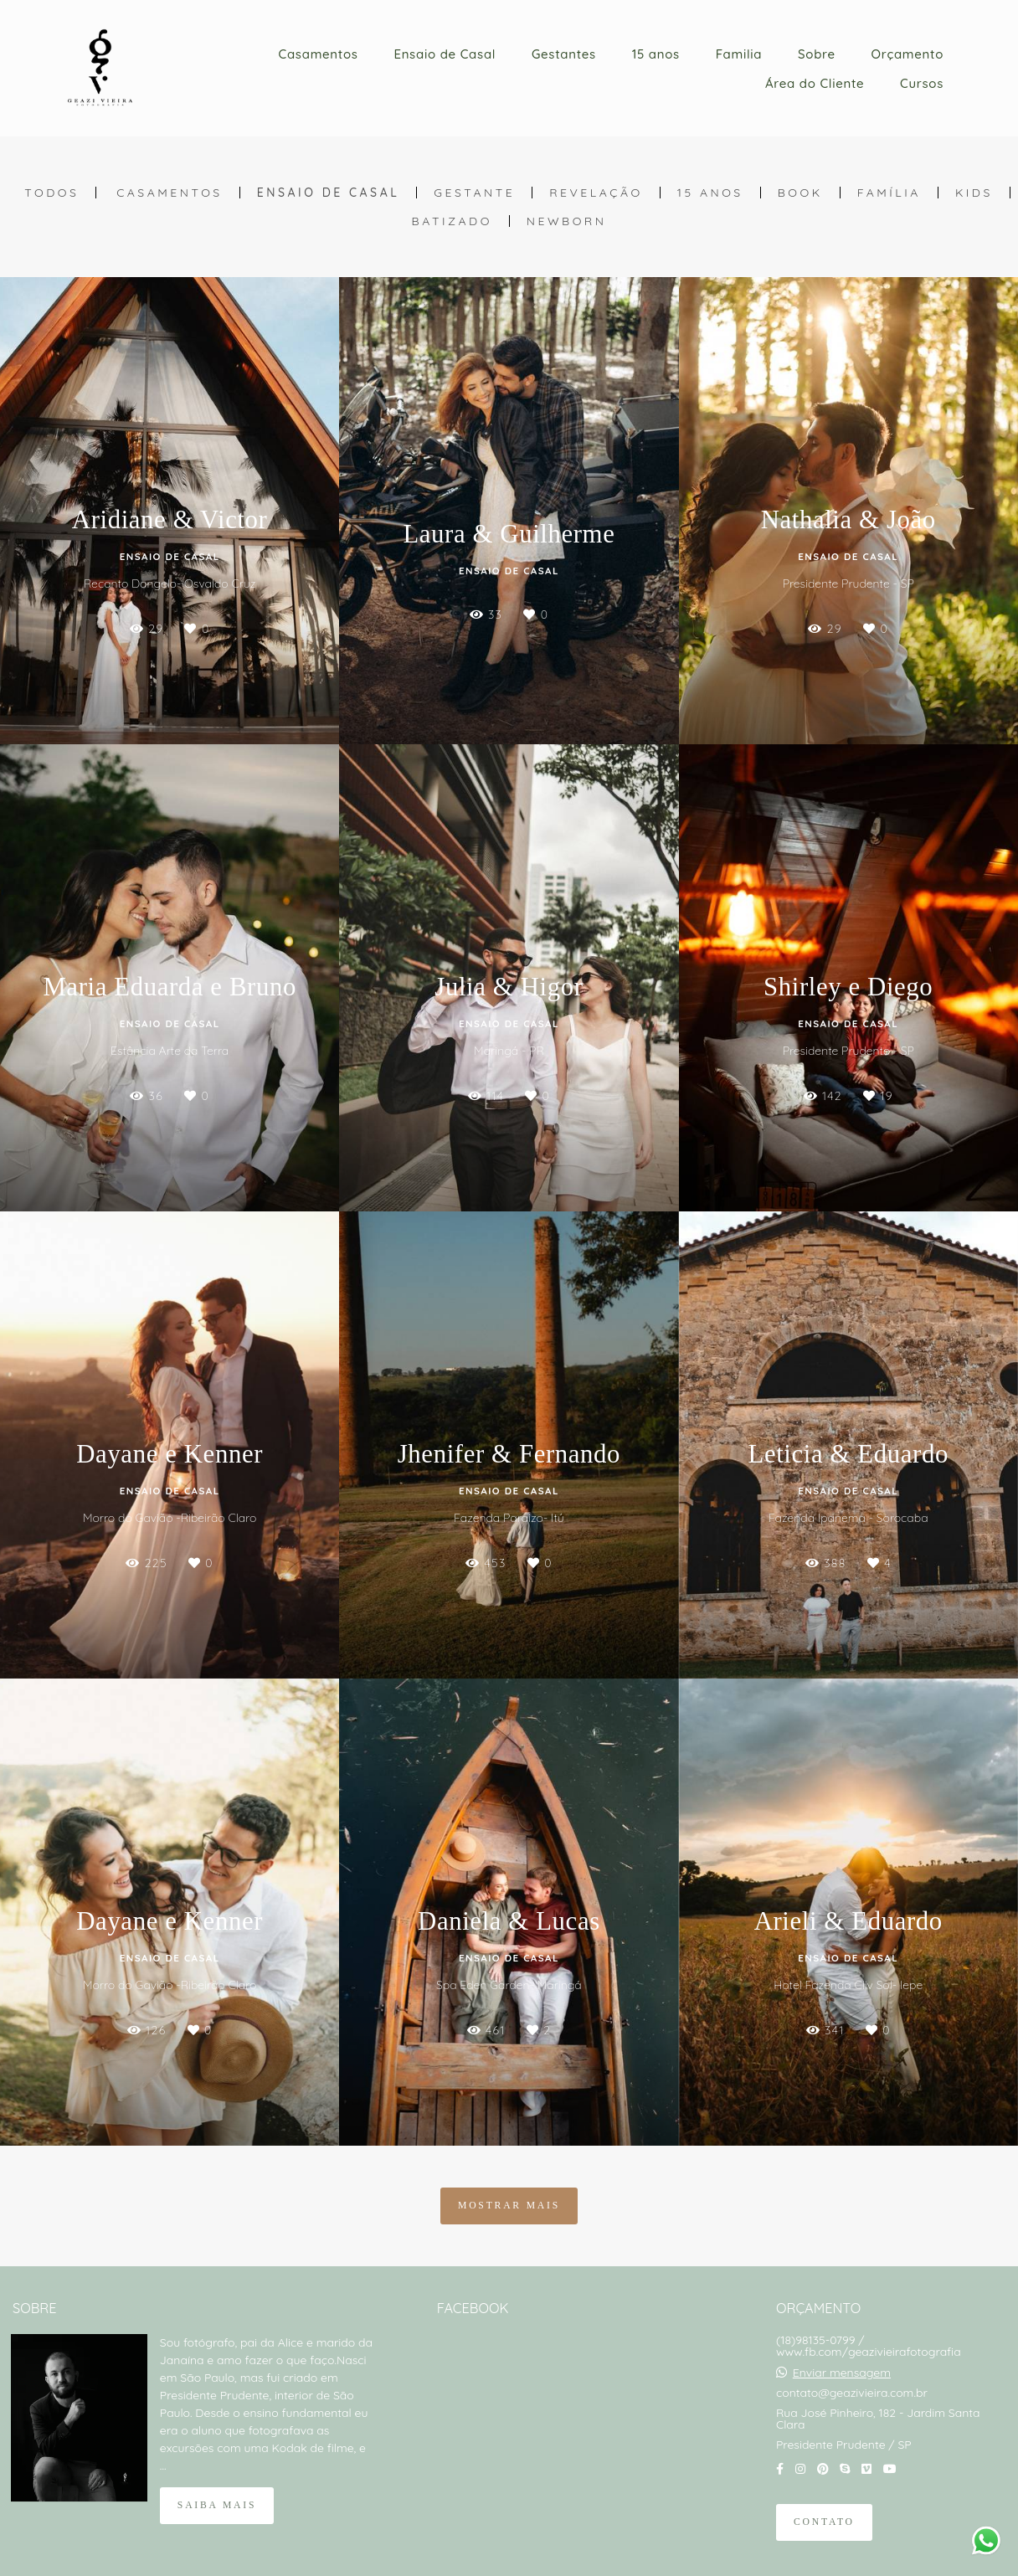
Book (800, 192)
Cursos (921, 83)
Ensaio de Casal (444, 54)
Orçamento (907, 54)
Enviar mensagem (842, 2372)
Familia (739, 54)
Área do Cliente (814, 83)
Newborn (567, 221)
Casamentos (318, 54)
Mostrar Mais (509, 2205)
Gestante (474, 192)
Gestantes (564, 54)
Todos (51, 192)
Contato (824, 2522)
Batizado (452, 221)
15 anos (656, 54)
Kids (974, 192)
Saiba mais (216, 2505)
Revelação (596, 192)
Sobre (816, 54)
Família (889, 192)
